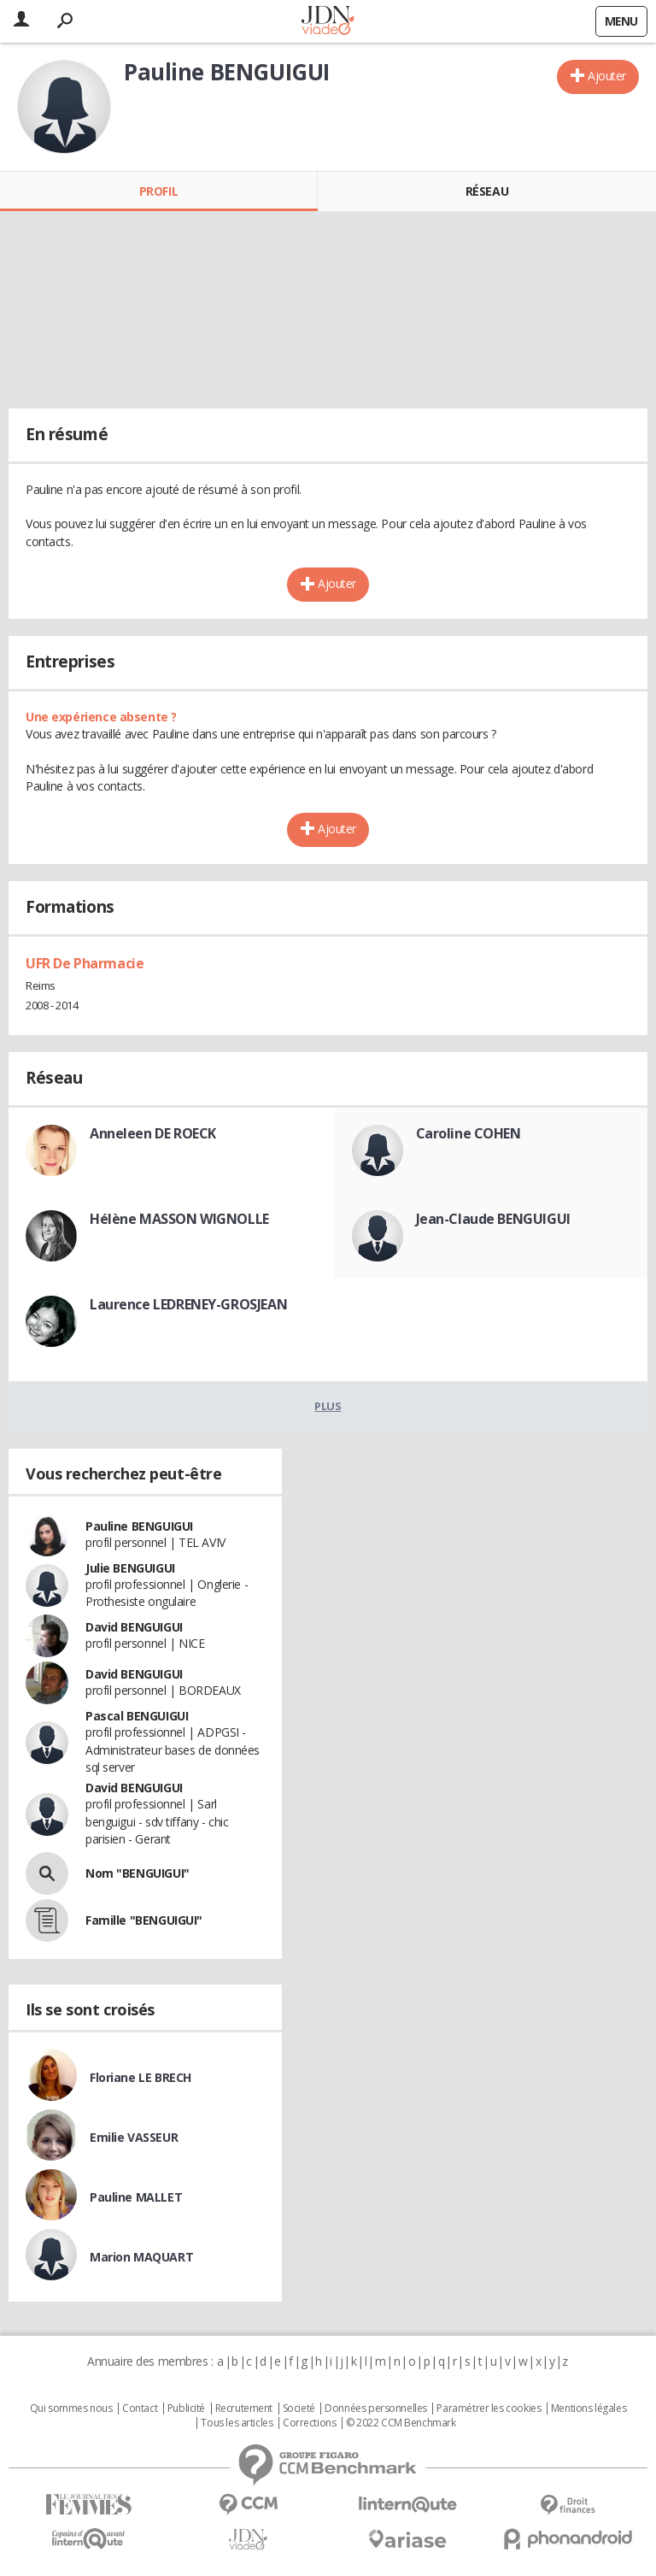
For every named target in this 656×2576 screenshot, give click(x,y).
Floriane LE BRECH (140, 2077)
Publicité (186, 2408)
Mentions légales (588, 2408)
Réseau (487, 191)
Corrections (309, 2423)
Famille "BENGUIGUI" (143, 1920)
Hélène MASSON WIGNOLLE (179, 1218)
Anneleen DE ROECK (153, 1133)
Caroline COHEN (468, 1133)
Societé (299, 2408)
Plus (327, 1406)
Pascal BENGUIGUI (136, 1716)
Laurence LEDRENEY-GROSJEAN (188, 1304)
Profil (158, 191)
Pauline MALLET (136, 2197)
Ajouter (607, 76)
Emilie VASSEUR (134, 2137)
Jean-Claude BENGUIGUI (493, 1218)
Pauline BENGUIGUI (139, 1526)
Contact (139, 2408)
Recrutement (243, 2408)
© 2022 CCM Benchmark (401, 2423)
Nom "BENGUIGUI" (137, 1873)
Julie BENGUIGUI (130, 1568)
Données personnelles (376, 2408)
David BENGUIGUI (134, 1627)
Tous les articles (236, 2423)
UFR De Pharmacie (85, 963)
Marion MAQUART (141, 2257)
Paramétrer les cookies (488, 2408)
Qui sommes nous (71, 2408)
